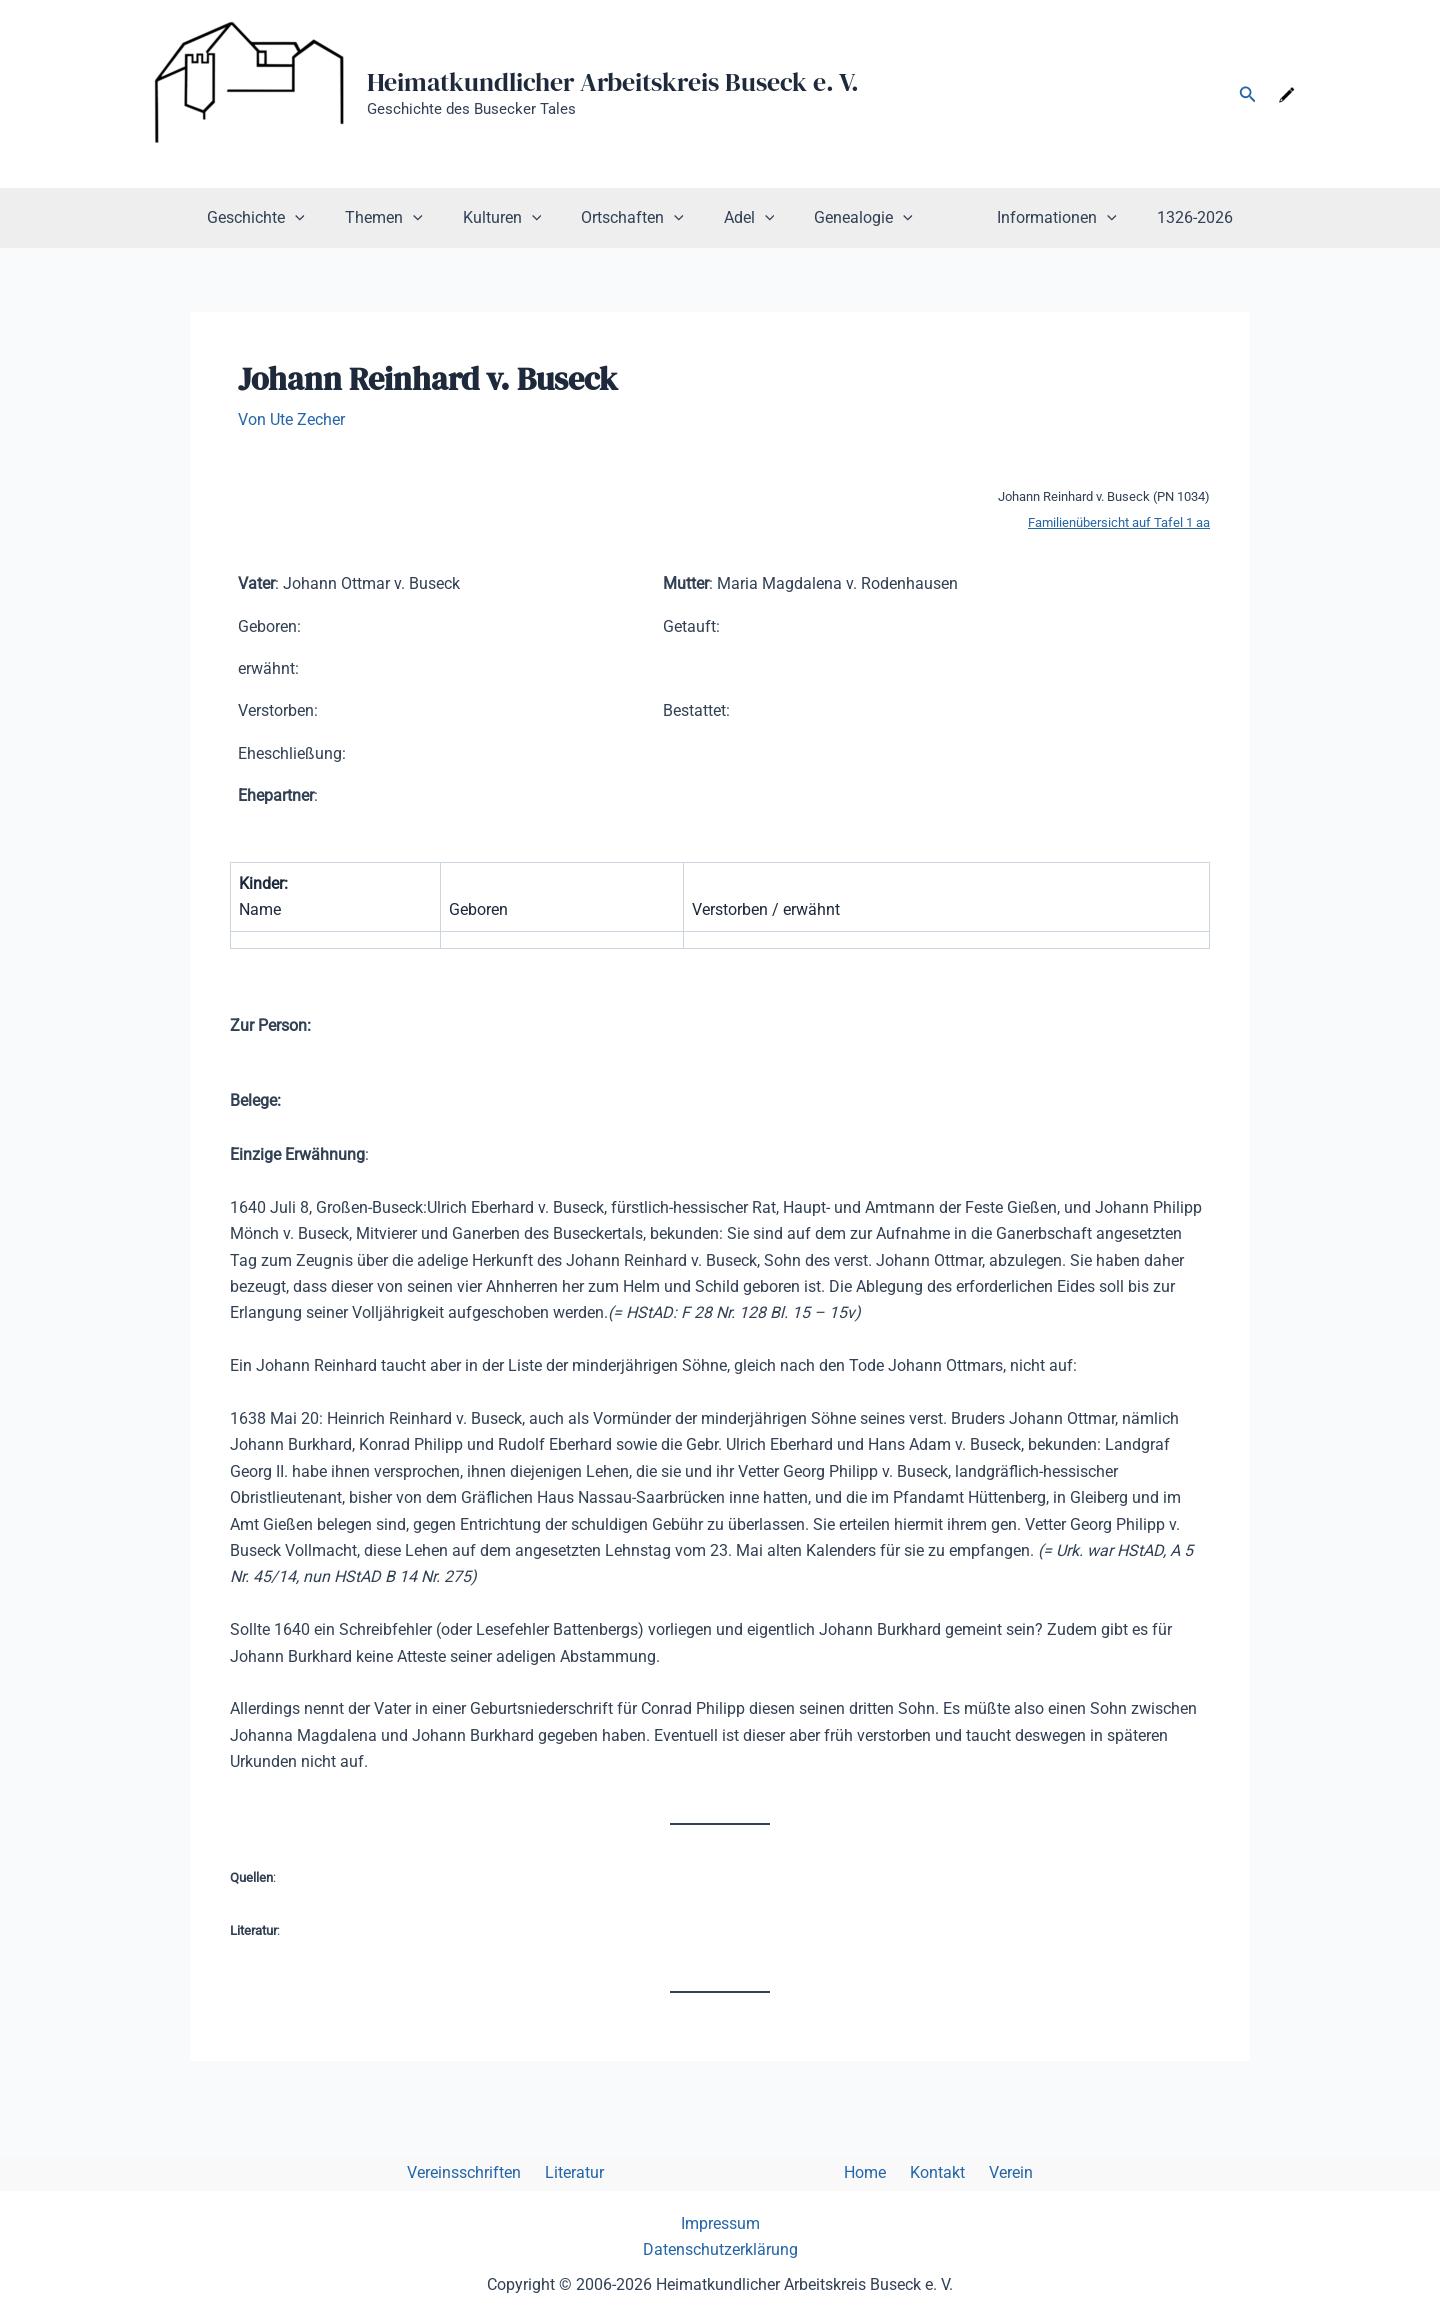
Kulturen (518, 218)
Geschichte (288, 218)
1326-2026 (1163, 217)
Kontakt (921, 2173)
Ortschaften (640, 218)
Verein (987, 2173)
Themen (408, 218)
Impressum (720, 2223)
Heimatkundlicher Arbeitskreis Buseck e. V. (613, 82)
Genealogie (855, 218)
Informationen (1033, 218)
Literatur (590, 2173)
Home (857, 2173)
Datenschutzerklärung (720, 2250)
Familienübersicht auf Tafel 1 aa (1119, 522)
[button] (1248, 94)
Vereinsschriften (488, 2173)
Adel (749, 218)
